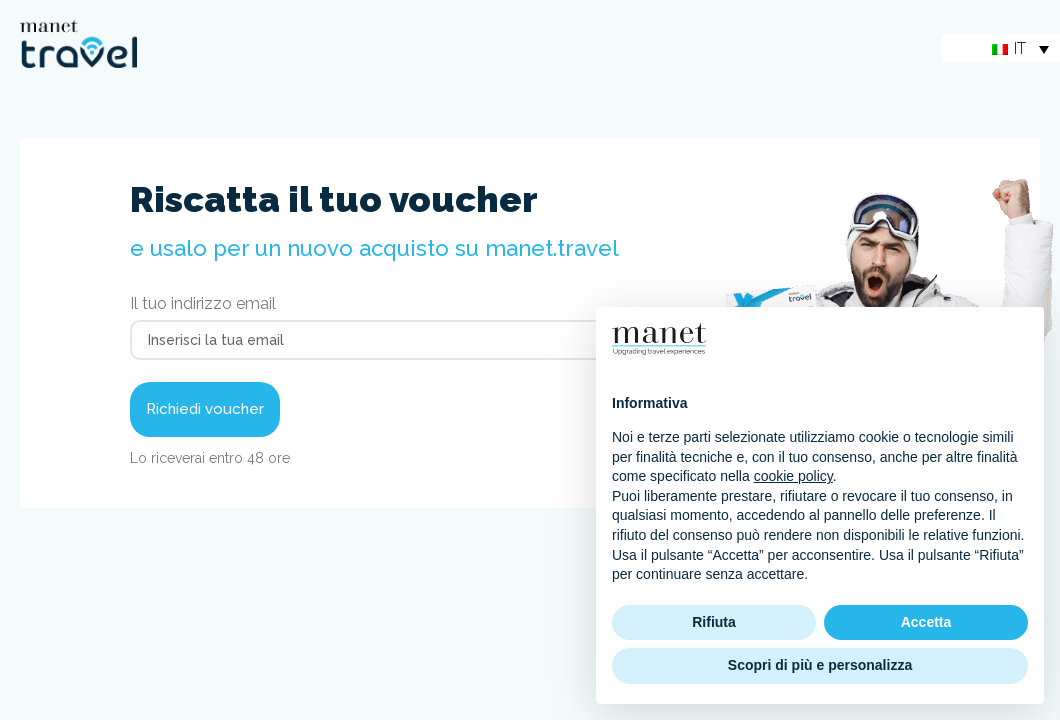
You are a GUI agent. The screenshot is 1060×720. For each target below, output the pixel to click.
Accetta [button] (926, 622)
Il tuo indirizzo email (203, 304)
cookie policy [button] (793, 476)
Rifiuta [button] (714, 622)
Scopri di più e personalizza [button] (820, 665)
